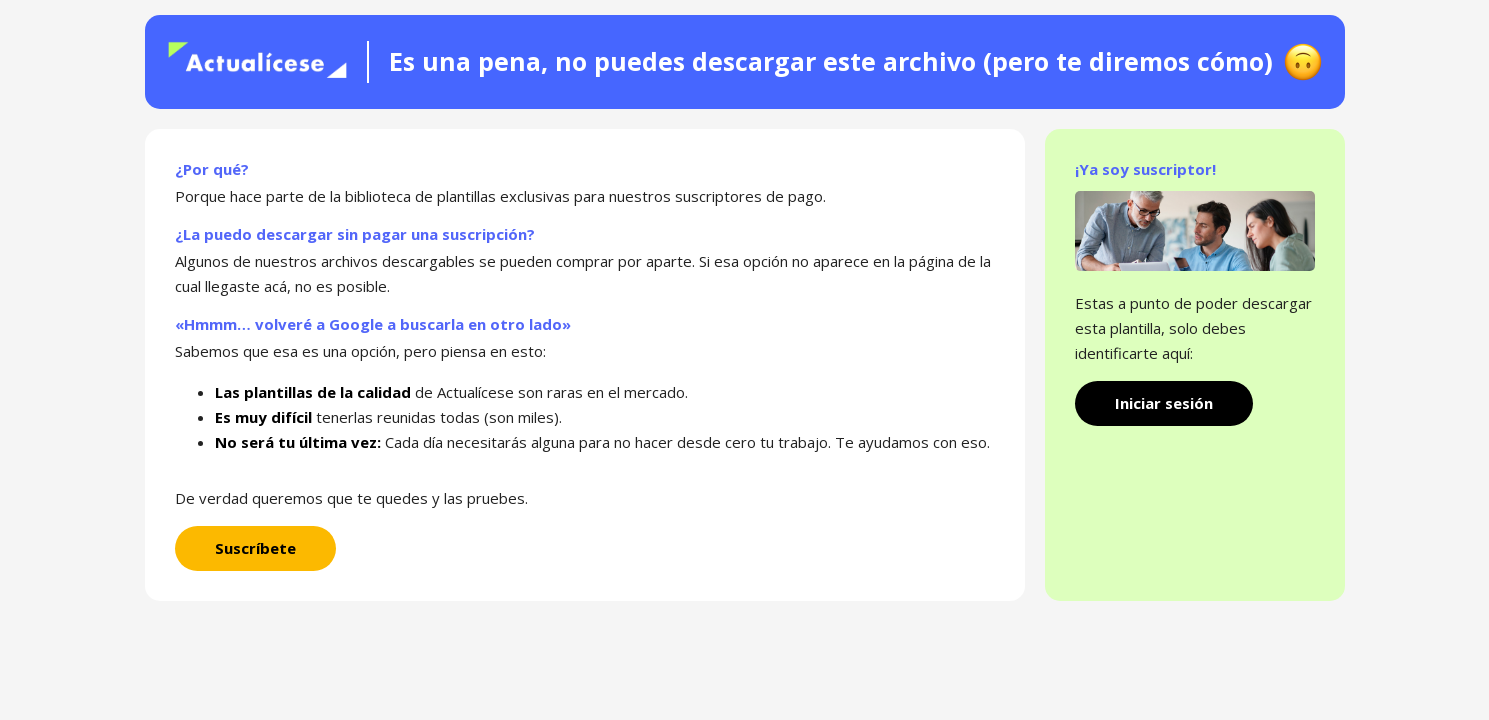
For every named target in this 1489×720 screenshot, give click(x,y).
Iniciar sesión (1164, 403)
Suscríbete (255, 548)
